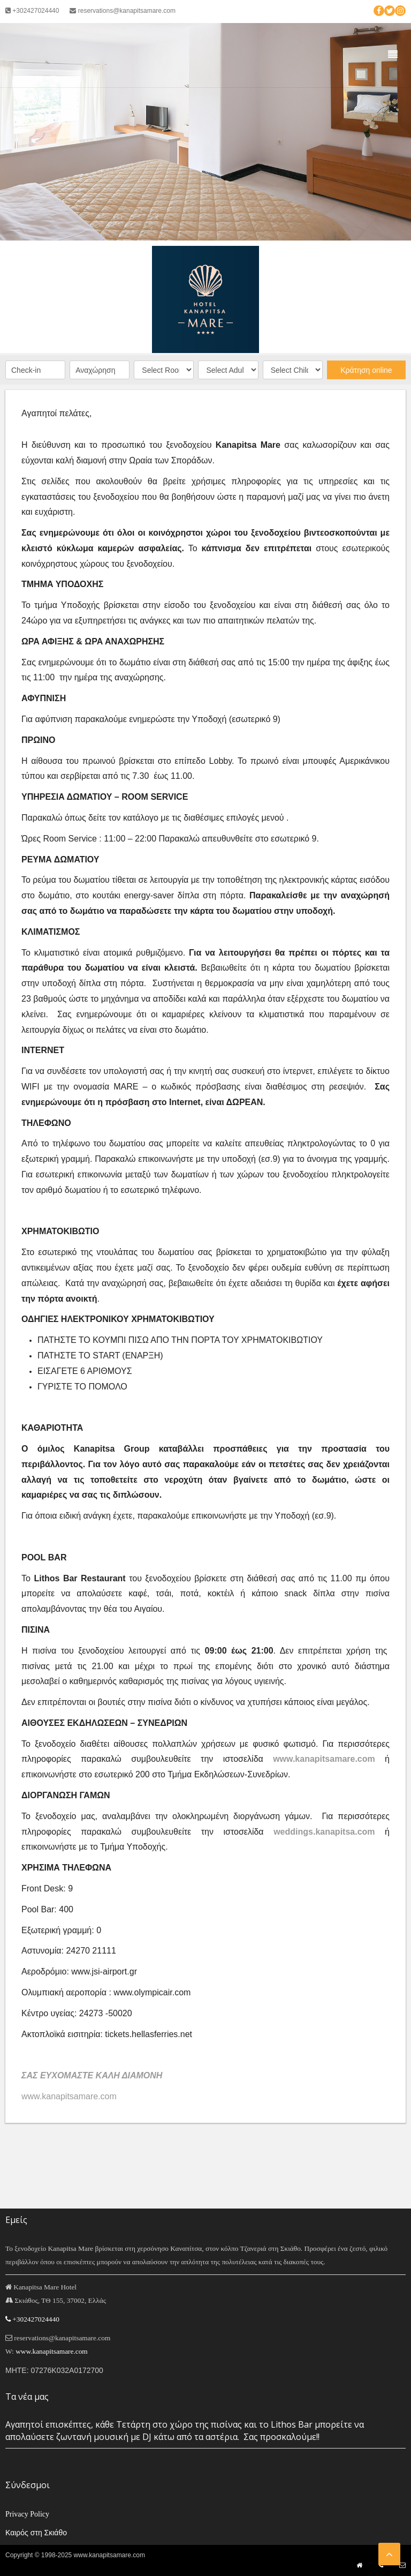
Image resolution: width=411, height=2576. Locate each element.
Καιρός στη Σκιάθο (36, 2532)
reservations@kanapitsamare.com (123, 10)
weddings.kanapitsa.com (324, 1831)
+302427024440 (32, 10)
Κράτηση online (366, 370)
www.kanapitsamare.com (324, 1758)
